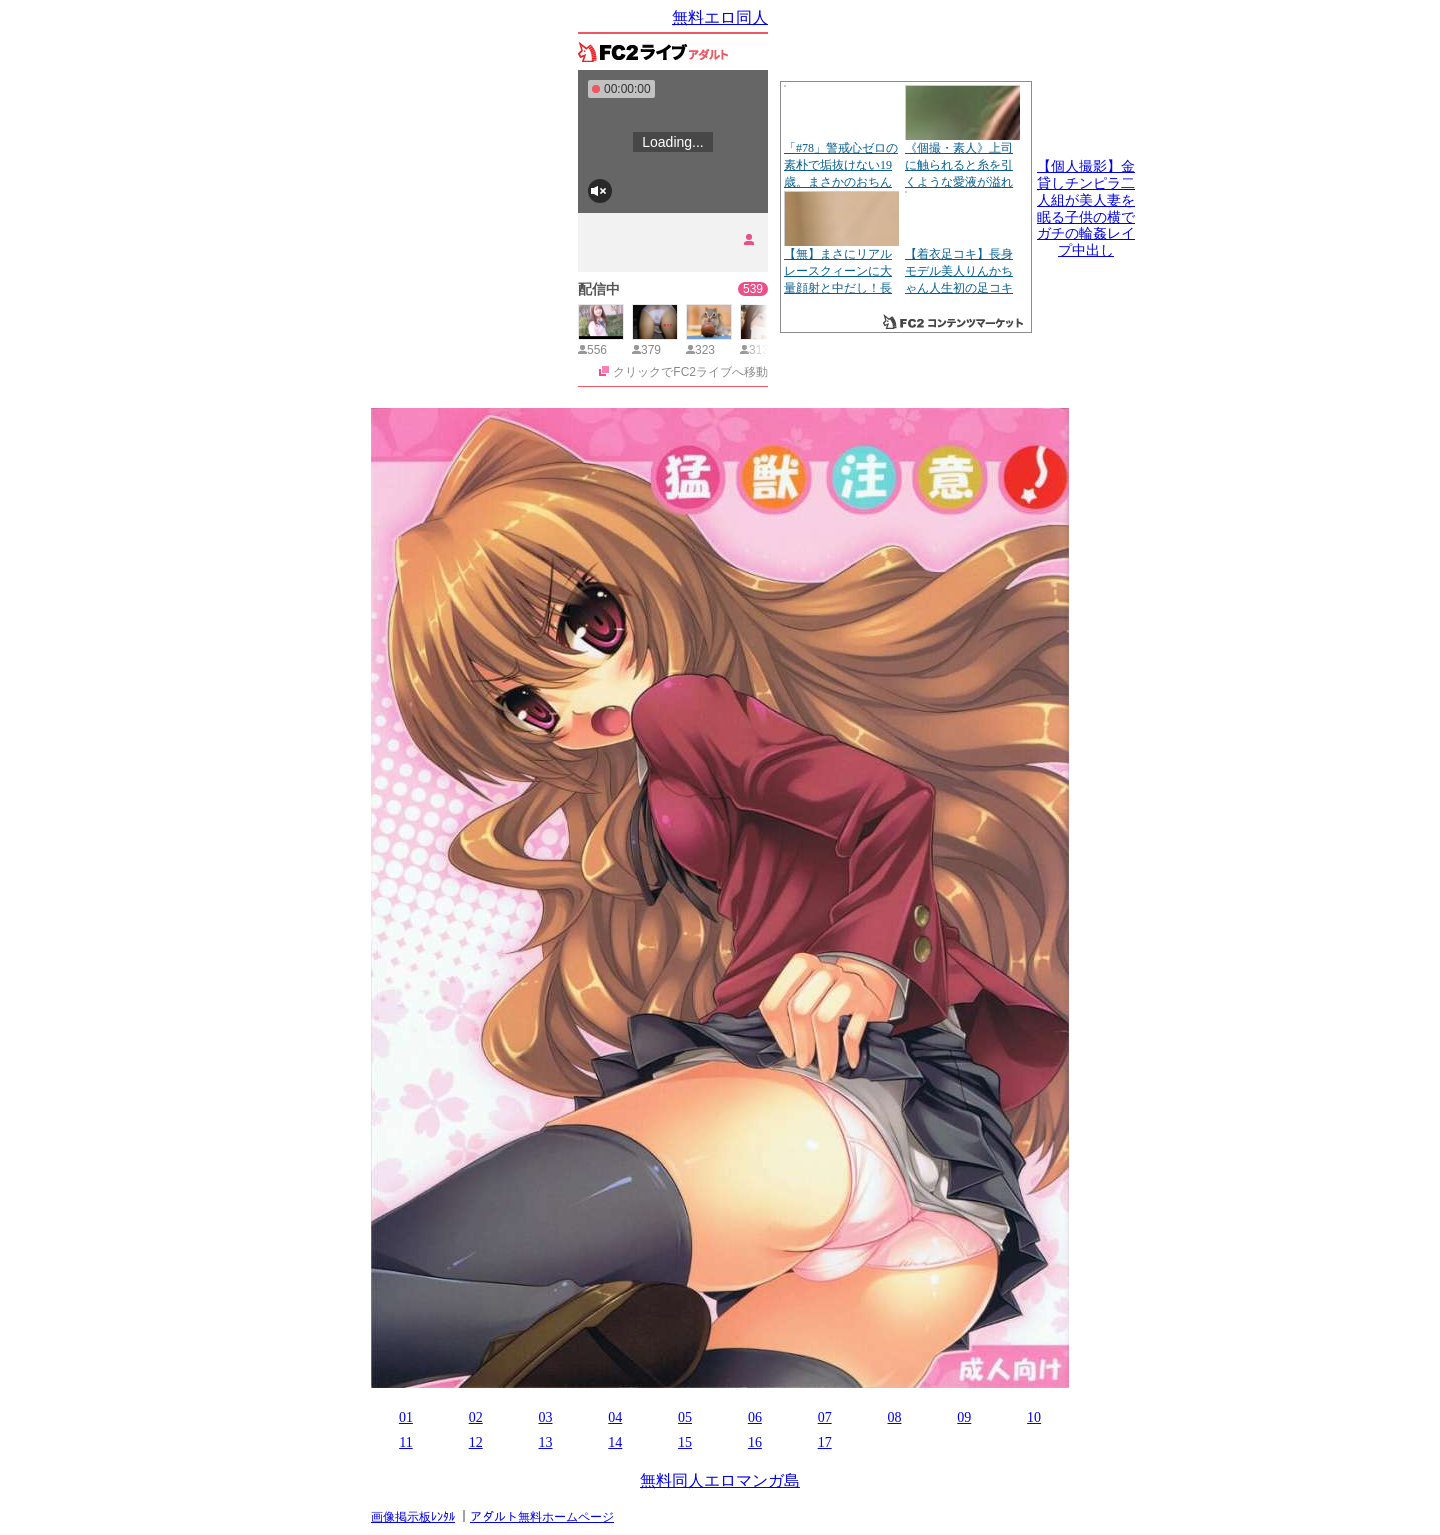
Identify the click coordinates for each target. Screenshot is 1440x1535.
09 (964, 1417)
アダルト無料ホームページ (542, 1517)
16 (755, 1442)
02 (476, 1417)
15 (685, 1442)
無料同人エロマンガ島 (720, 1480)
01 (406, 1417)
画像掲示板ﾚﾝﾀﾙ (413, 1517)
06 (755, 1417)
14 (615, 1442)
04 (615, 1417)
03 (545, 1417)
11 (405, 1442)
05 (685, 1417)
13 (545, 1442)
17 (825, 1442)
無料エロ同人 (720, 17)
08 (894, 1417)
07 (825, 1417)
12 (476, 1442)
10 (1034, 1417)
